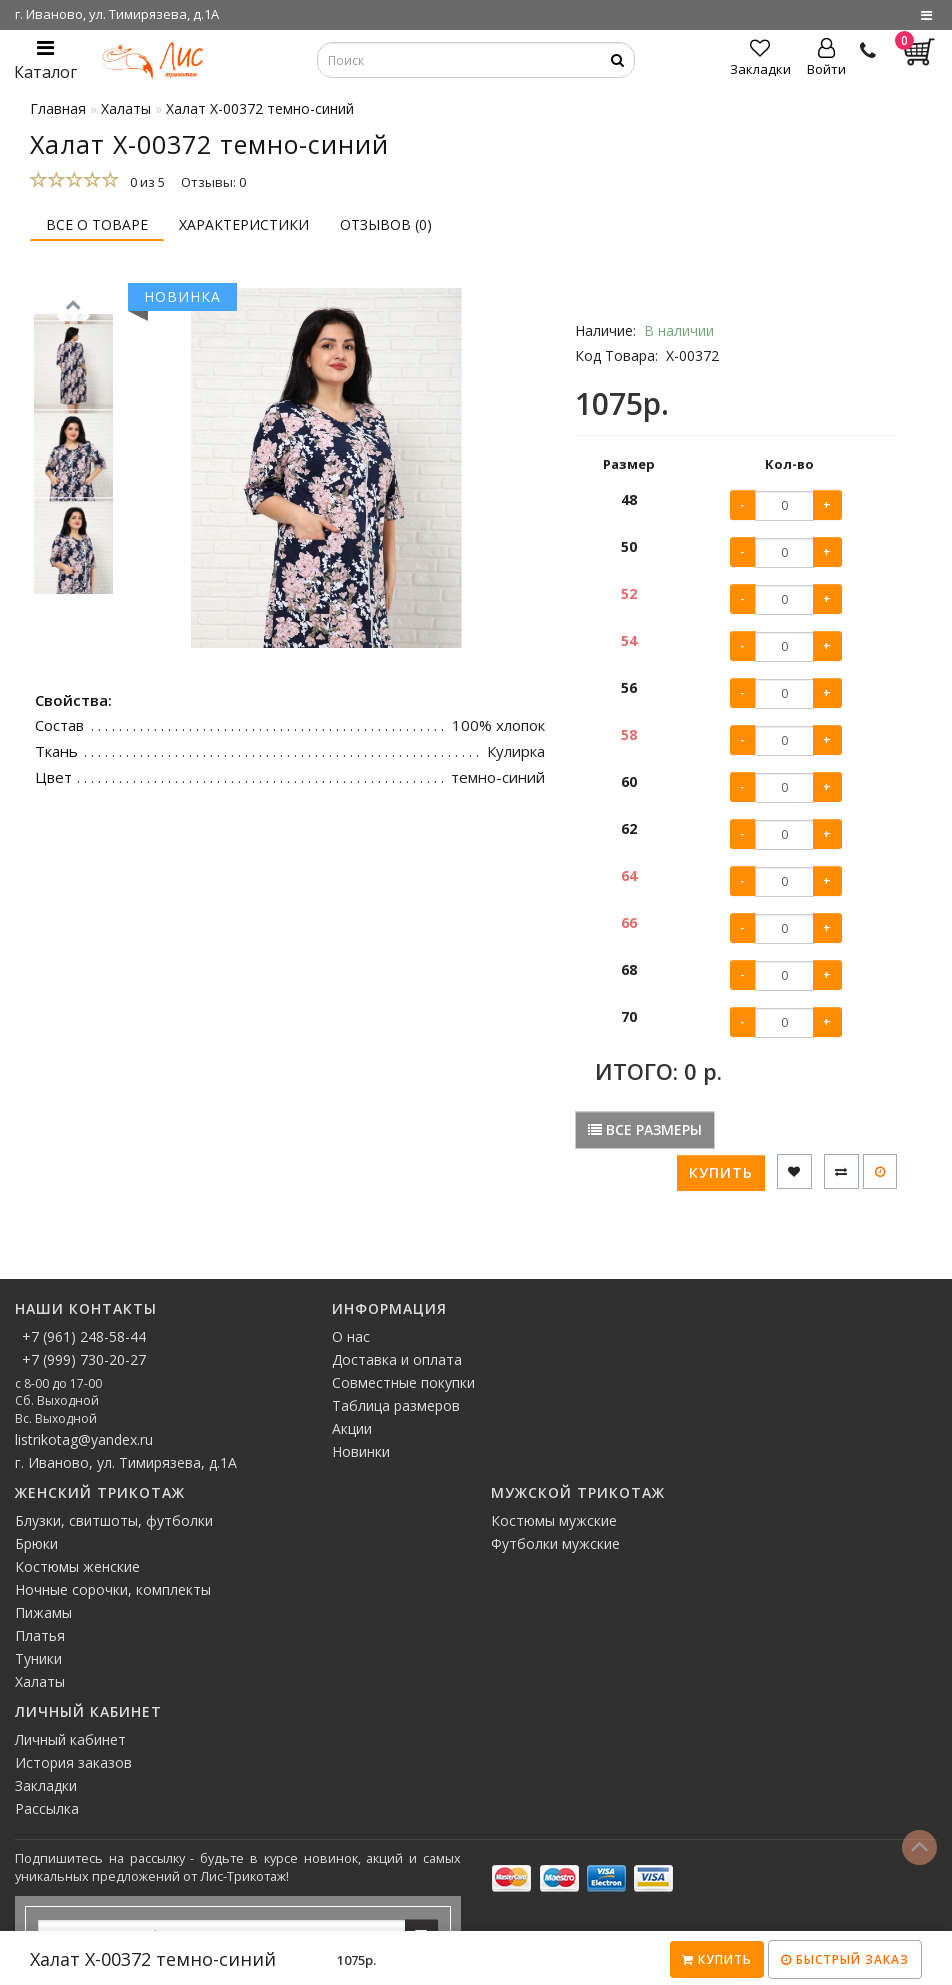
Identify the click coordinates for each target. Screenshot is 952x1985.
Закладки (46, 1785)
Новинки (361, 1451)
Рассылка (47, 1808)
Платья (40, 1635)
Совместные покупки (403, 1382)
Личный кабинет (70, 1739)
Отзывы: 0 (213, 182)
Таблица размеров (396, 1405)
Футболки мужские (555, 1543)
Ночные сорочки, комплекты (113, 1589)
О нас (351, 1336)
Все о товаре (97, 224)
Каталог (45, 60)
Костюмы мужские (554, 1520)
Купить (717, 1959)
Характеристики (244, 224)
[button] (73, 603)
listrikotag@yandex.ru (84, 1439)
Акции (352, 1428)
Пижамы (43, 1612)
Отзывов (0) (386, 224)
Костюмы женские (77, 1566)
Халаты (40, 1681)
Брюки (36, 1543)
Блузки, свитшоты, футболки (114, 1520)
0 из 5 (144, 182)
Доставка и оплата (397, 1359)
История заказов (73, 1762)
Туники (38, 1658)
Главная (58, 108)
